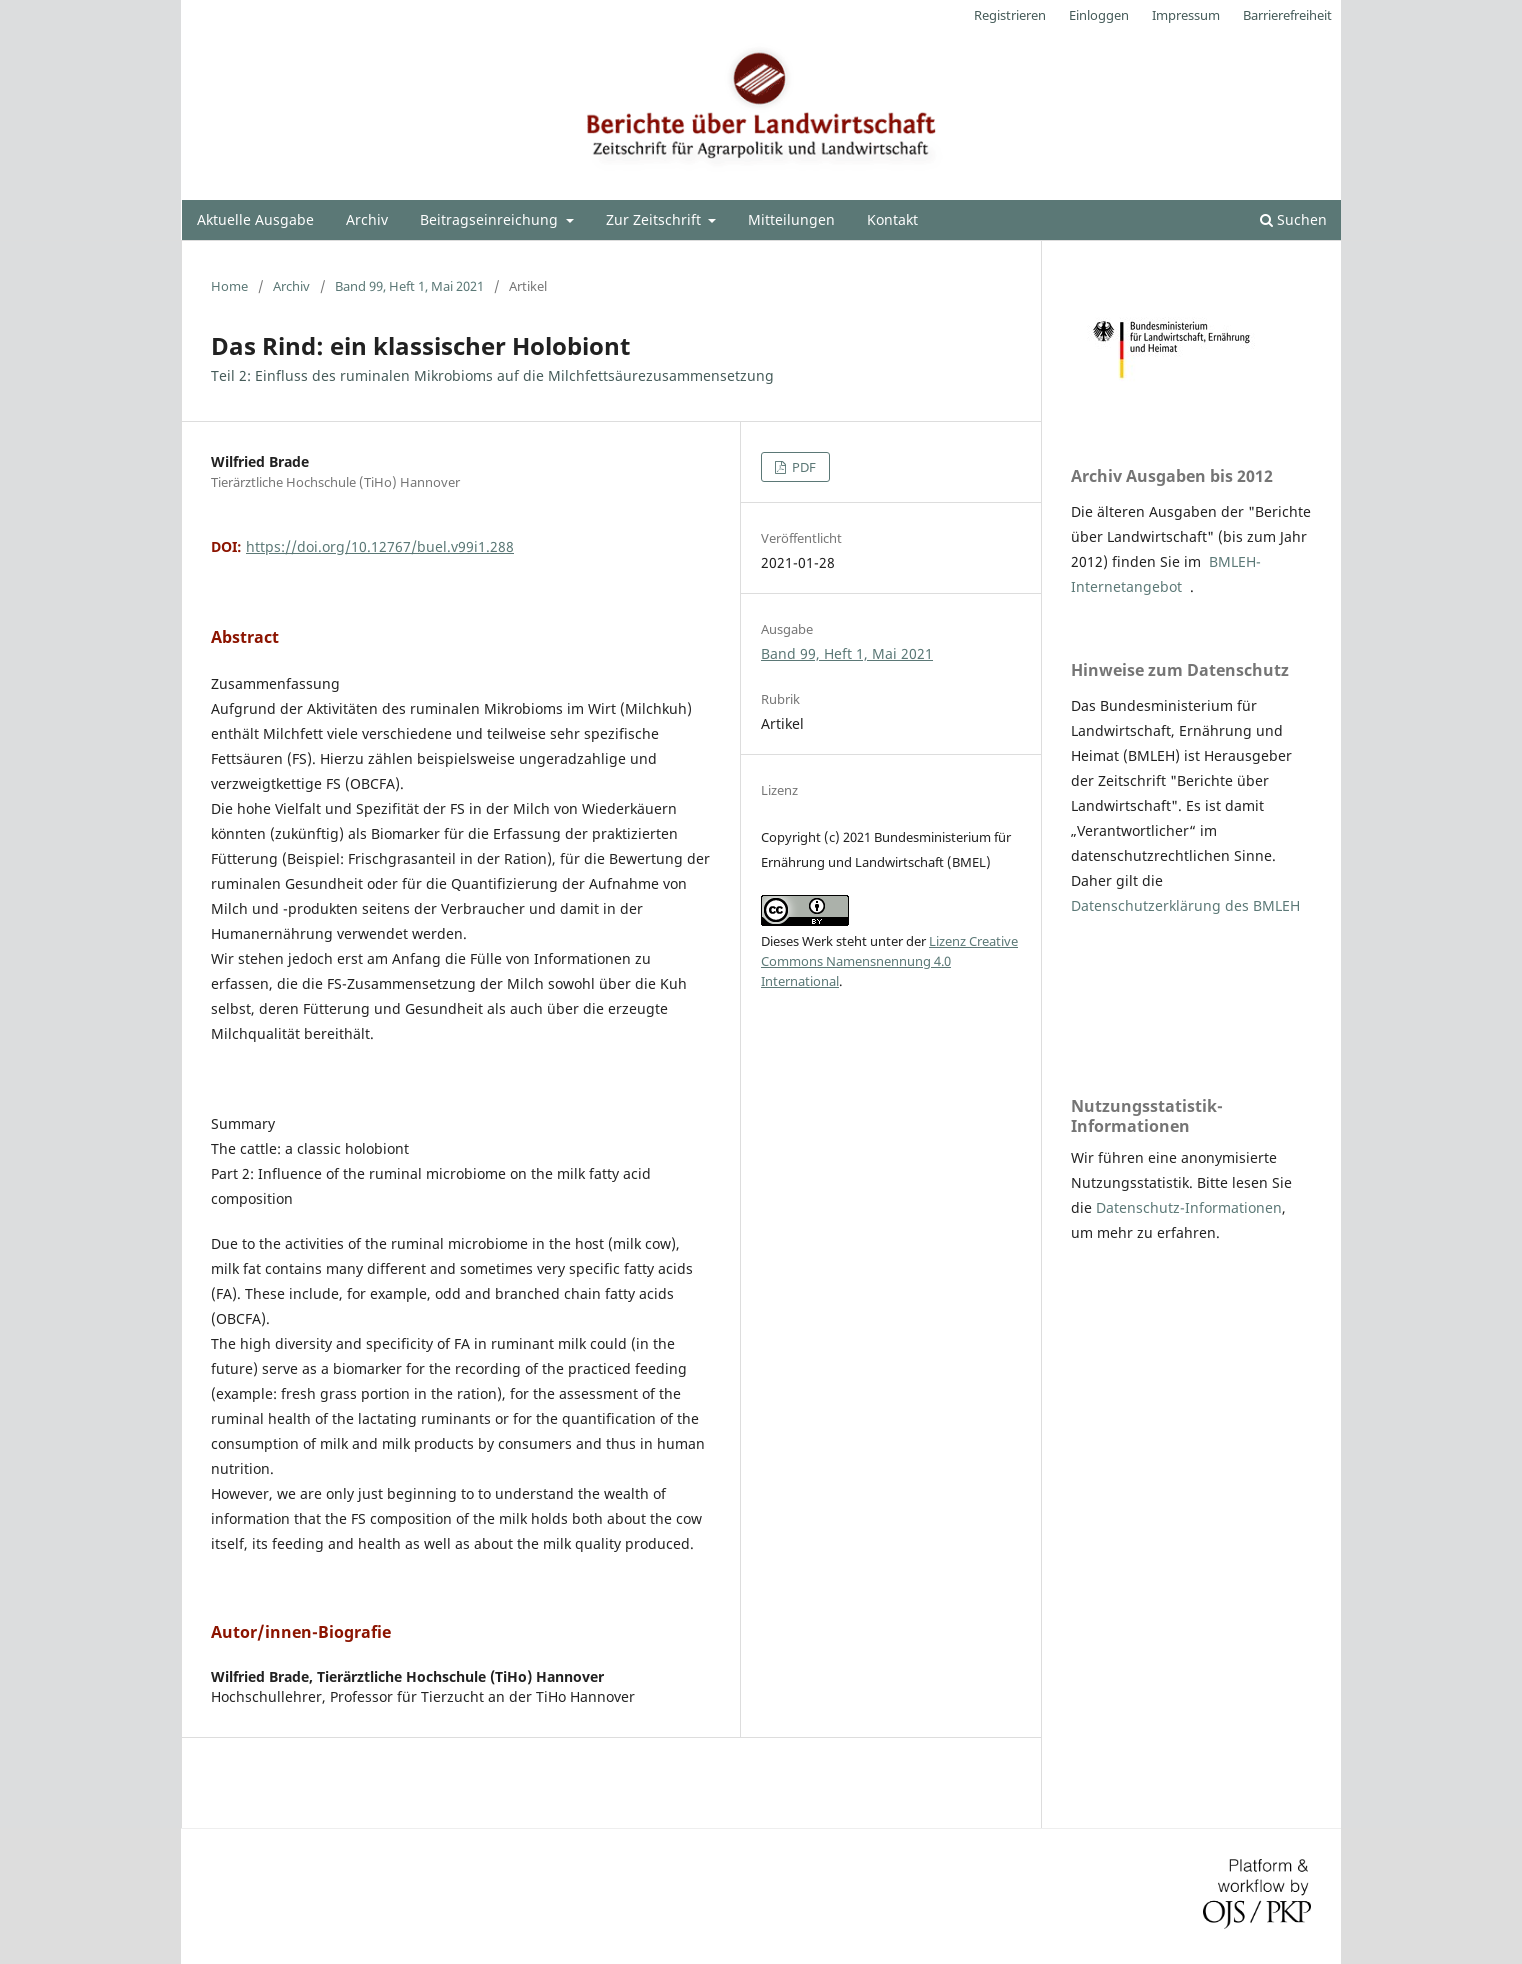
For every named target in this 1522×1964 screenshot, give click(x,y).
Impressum (1186, 15)
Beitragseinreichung (491, 219)
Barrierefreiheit (1287, 15)
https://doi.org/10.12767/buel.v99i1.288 (380, 546)
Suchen (1293, 219)
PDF (802, 467)
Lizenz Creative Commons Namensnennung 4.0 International (889, 961)
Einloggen (1099, 15)
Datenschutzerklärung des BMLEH (1185, 905)
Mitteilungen (791, 219)
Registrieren (1010, 15)
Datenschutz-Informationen (1189, 1207)
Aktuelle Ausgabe (255, 219)
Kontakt (892, 219)
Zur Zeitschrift (655, 219)
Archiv (367, 219)
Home (229, 286)
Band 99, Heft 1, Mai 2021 (409, 286)
